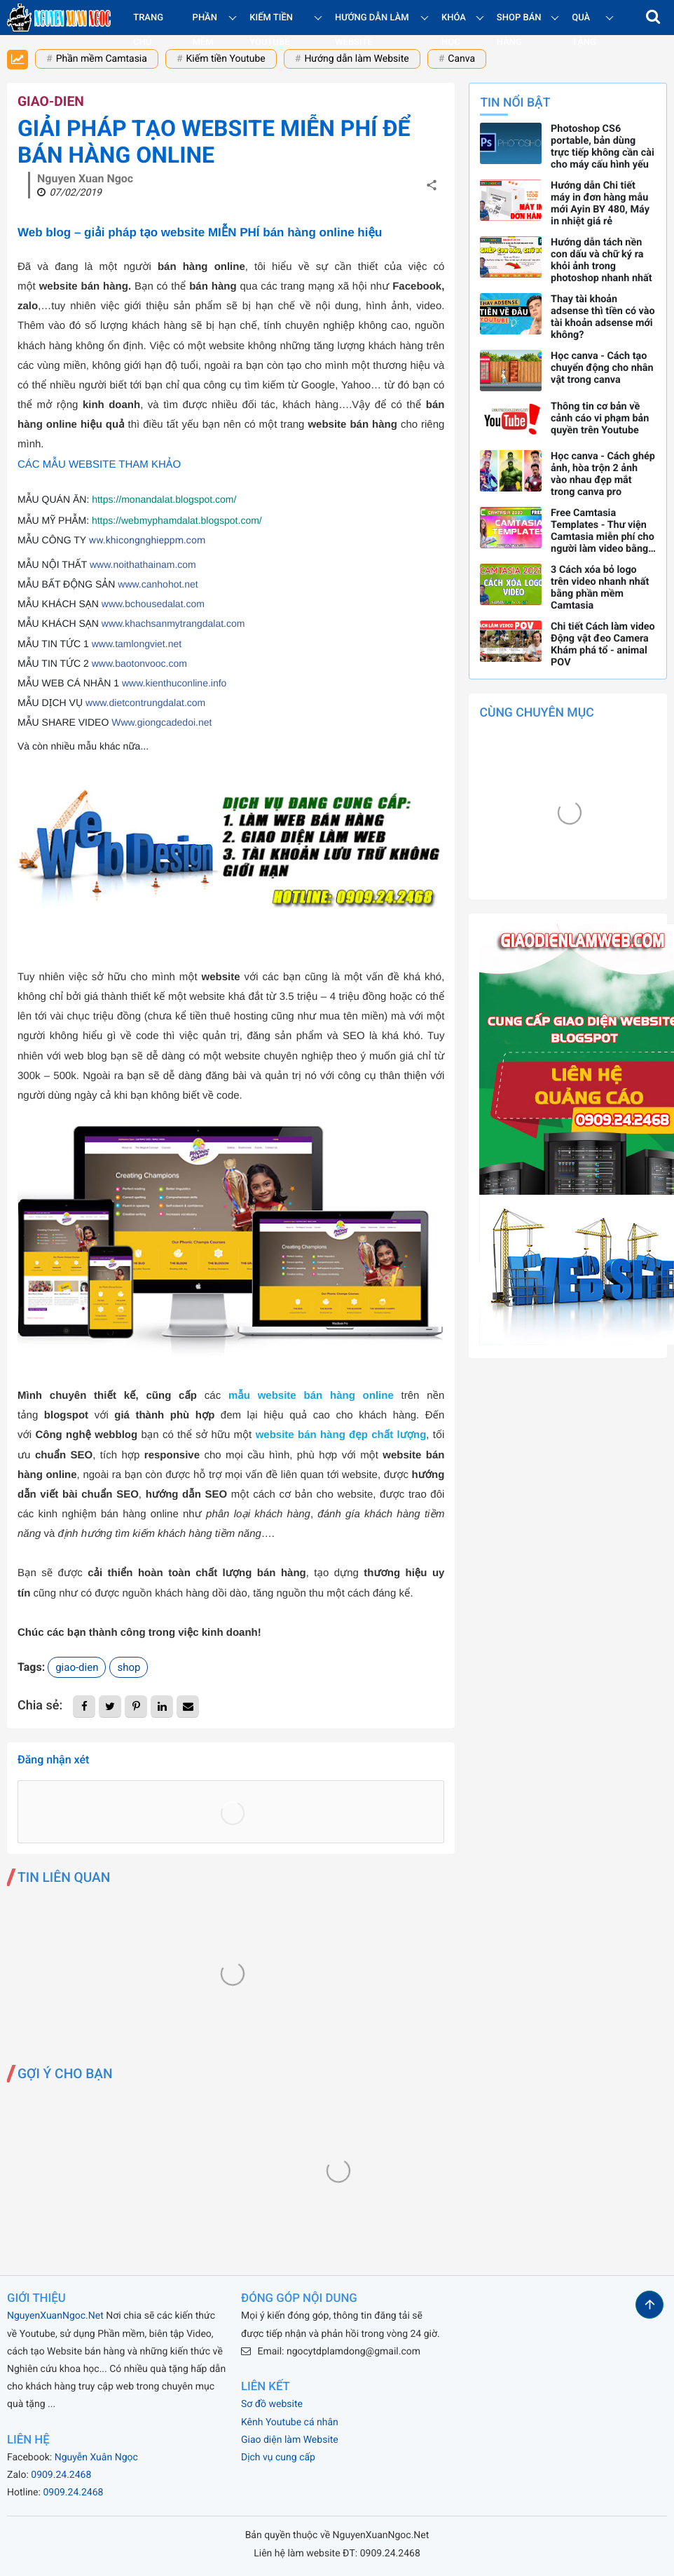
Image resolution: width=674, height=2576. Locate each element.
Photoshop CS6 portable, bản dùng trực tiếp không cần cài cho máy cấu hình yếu (602, 146)
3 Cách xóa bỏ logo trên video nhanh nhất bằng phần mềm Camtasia (600, 587)
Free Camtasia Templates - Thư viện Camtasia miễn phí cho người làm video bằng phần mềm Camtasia (602, 531)
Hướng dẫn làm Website (356, 59)
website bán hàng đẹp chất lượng (341, 1435)
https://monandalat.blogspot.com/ (164, 499)
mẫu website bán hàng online (311, 1396)
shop (128, 1667)
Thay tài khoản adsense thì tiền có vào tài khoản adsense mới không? (603, 317)
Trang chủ (148, 30)
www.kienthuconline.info (174, 683)
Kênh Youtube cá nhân (289, 2422)
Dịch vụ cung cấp (278, 2457)
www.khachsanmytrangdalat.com (173, 623)
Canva (461, 59)
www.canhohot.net (158, 584)
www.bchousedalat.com (153, 603)
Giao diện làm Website (289, 2440)
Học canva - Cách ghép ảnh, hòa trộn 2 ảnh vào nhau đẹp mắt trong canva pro (603, 474)
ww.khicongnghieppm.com (147, 540)
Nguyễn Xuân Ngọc (96, 2457)
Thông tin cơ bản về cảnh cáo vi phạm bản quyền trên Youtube (600, 418)
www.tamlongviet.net (136, 643)
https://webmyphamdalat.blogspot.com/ (177, 520)
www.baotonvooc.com (139, 663)
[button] (653, 18)
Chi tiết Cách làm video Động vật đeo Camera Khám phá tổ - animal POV (603, 644)
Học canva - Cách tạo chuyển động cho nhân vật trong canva (602, 368)
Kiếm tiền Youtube (226, 59)
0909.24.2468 (61, 2475)
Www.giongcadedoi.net (161, 722)
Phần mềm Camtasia (101, 59)
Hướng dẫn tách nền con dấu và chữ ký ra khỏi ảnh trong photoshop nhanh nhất (601, 260)
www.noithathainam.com (143, 564)
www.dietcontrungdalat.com (145, 702)
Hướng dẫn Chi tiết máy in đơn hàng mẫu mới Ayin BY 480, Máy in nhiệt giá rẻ (600, 203)
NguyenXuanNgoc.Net (55, 2315)
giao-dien (51, 101)
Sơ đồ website (272, 2404)
